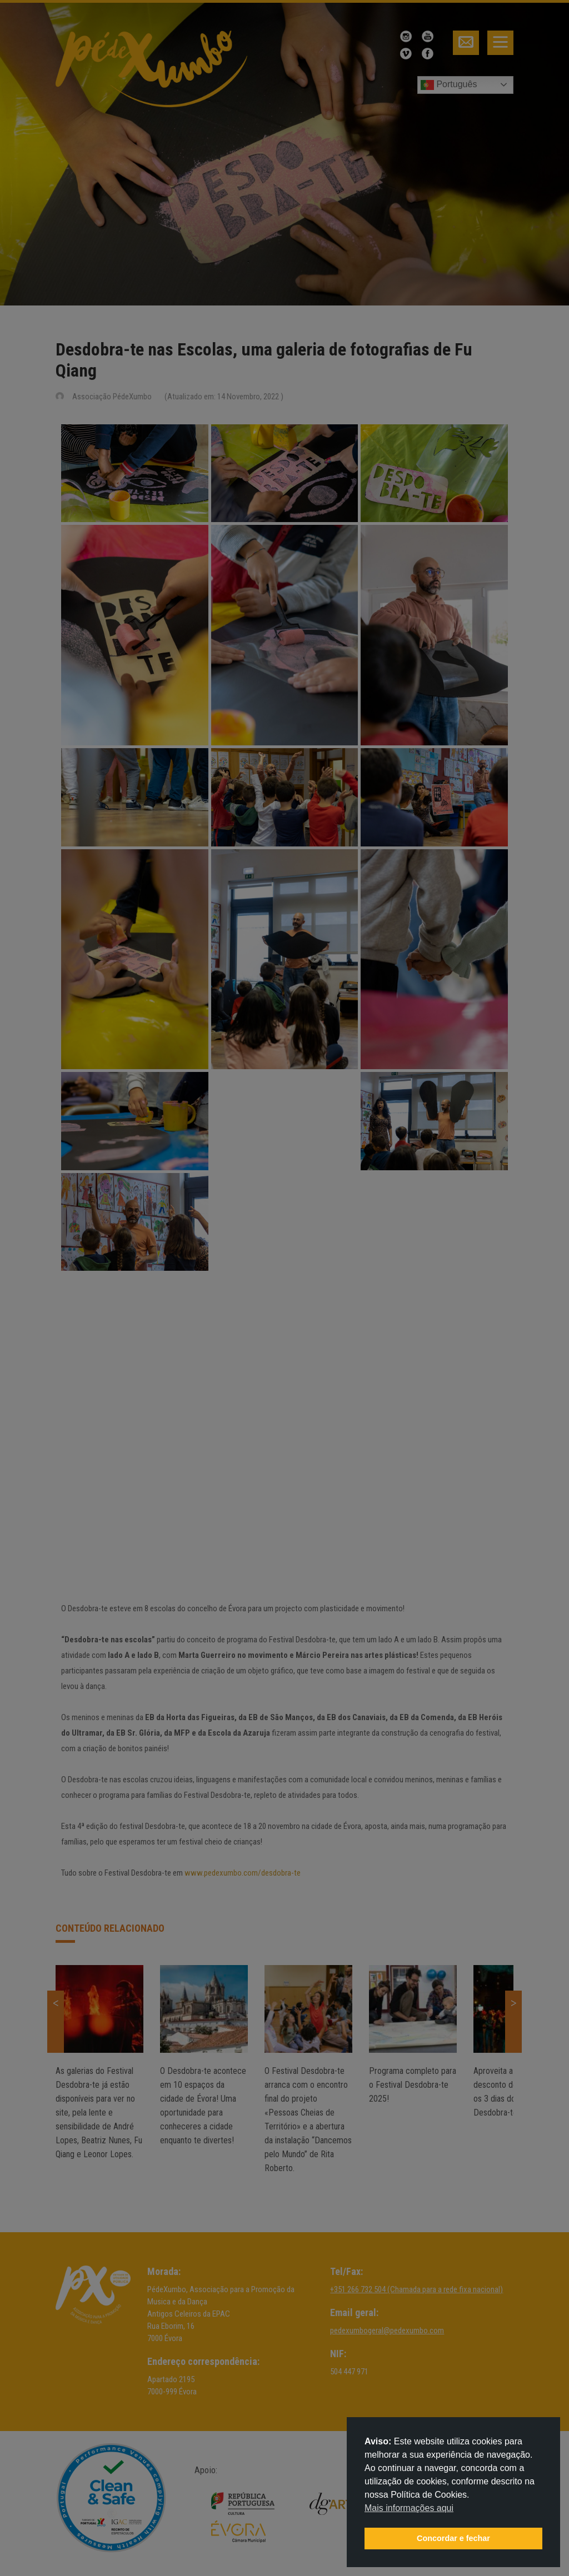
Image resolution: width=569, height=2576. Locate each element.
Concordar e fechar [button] (453, 2538)
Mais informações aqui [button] (409, 2508)
